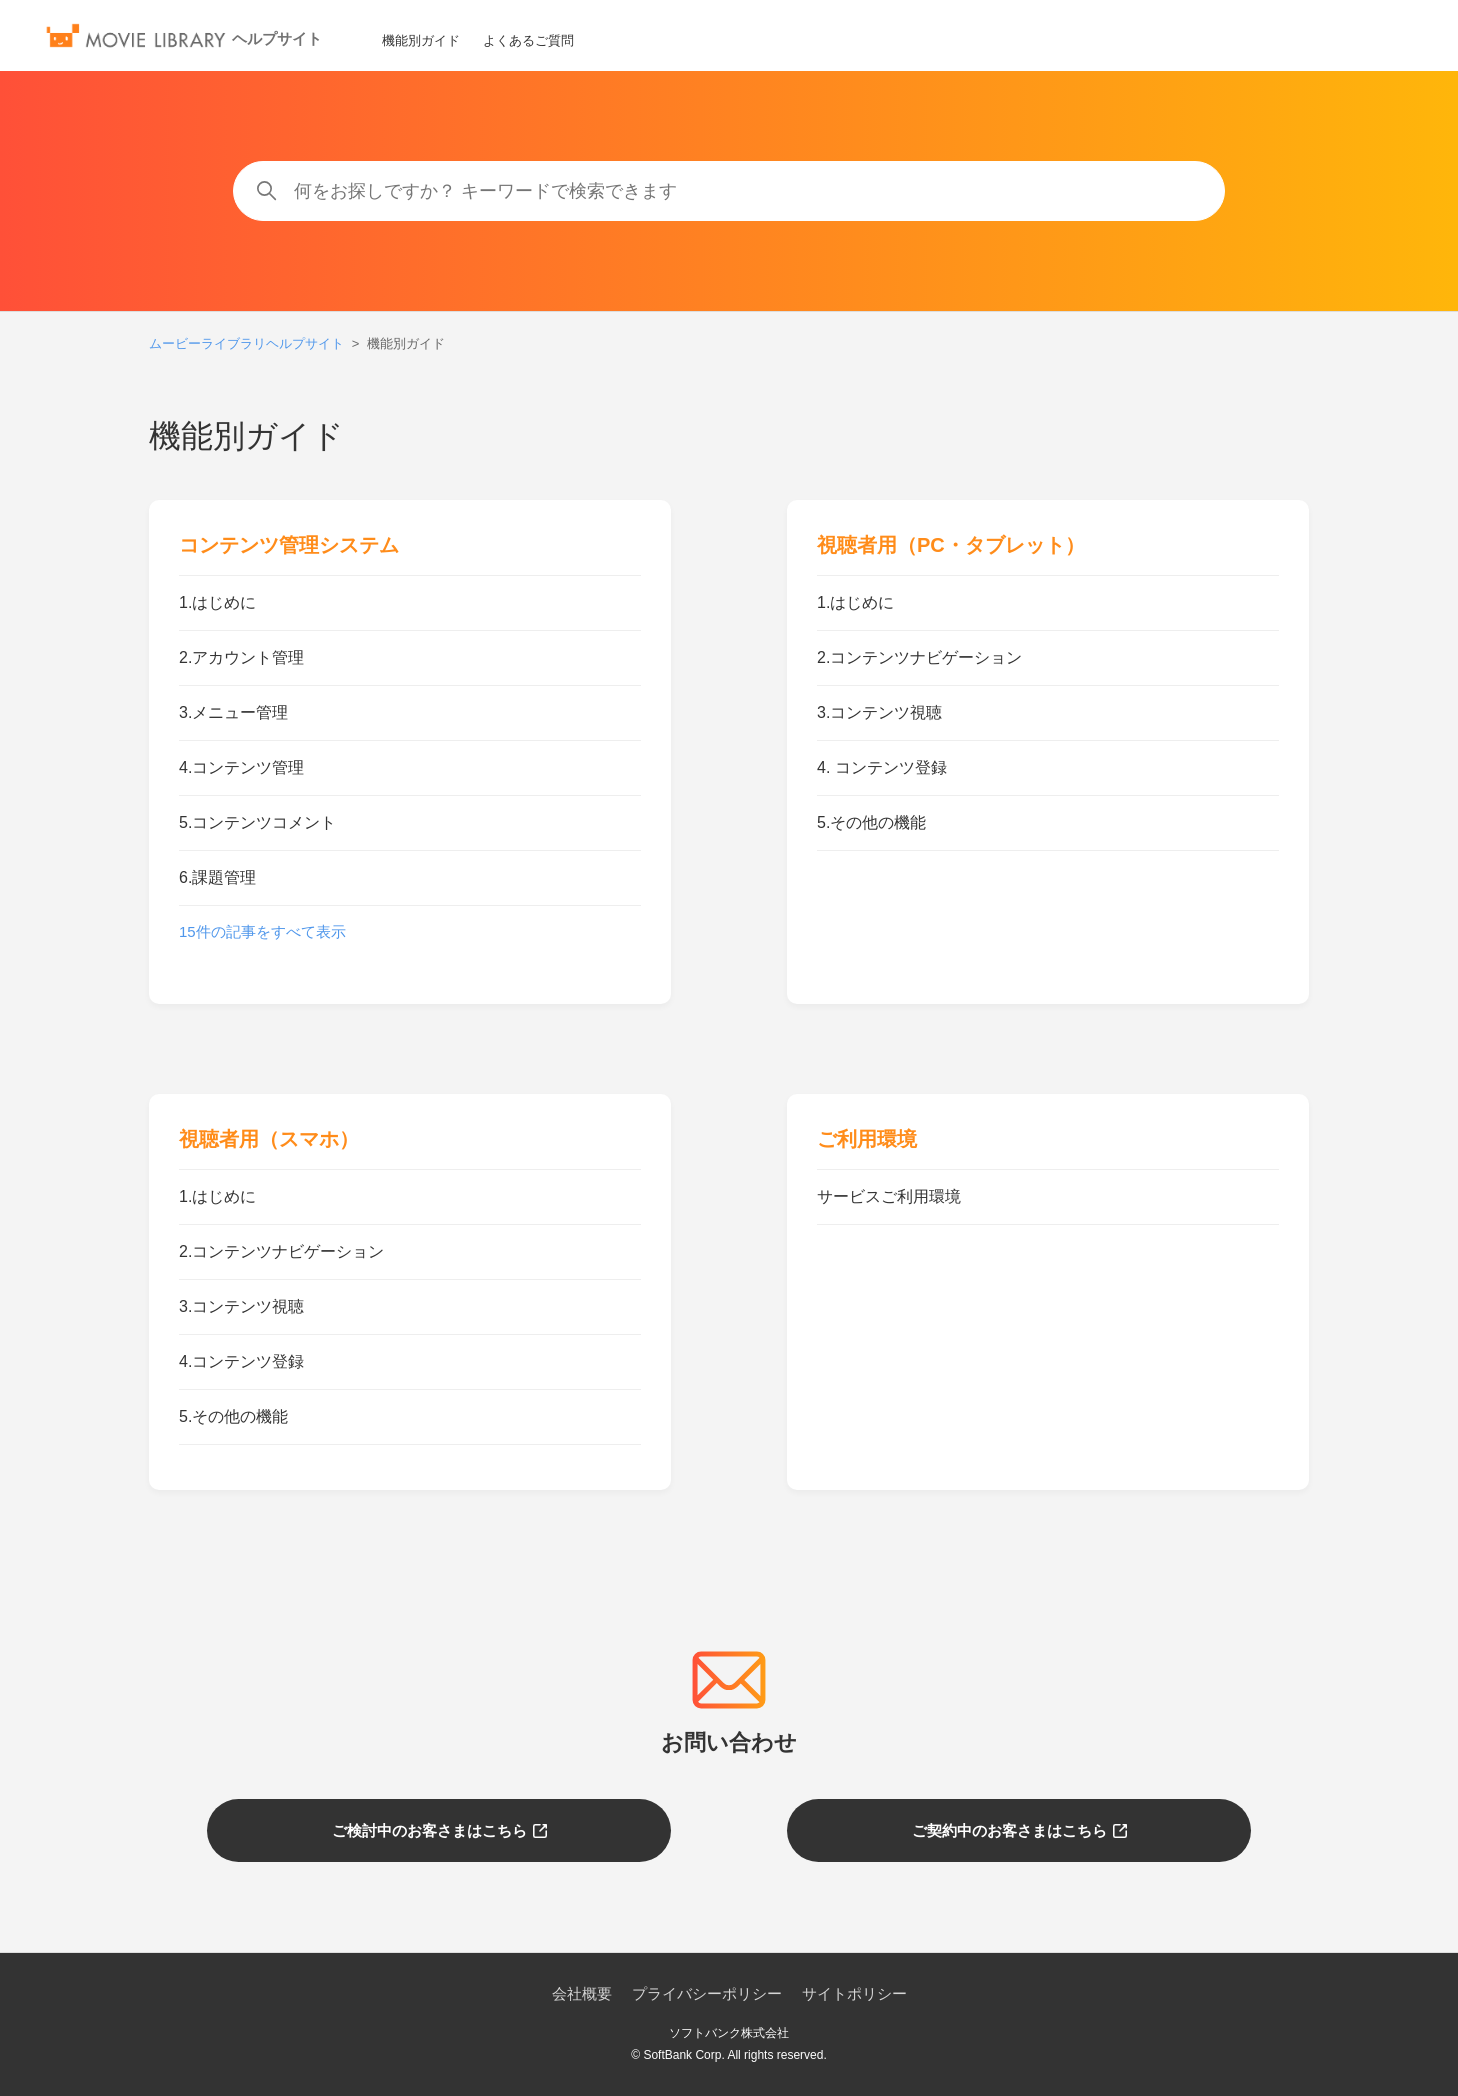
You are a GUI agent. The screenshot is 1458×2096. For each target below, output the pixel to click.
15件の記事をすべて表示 (262, 931)
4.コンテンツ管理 (241, 767)
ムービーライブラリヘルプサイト (246, 343)
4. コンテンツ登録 (882, 767)
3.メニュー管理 (233, 712)
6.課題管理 (217, 877)
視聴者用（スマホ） (269, 1139)
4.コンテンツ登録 (241, 1361)
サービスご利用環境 (889, 1196)
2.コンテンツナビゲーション (919, 657)
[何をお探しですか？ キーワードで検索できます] (729, 191)
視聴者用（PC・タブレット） (951, 545)
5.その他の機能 (871, 822)
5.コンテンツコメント (257, 822)
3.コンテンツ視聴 (879, 712)
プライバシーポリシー (707, 1993)
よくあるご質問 (528, 40)
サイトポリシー (854, 1993)
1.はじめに (217, 602)
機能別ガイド (421, 40)
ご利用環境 (867, 1139)
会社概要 (582, 1993)
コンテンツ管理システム (289, 545)
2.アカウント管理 (241, 657)
